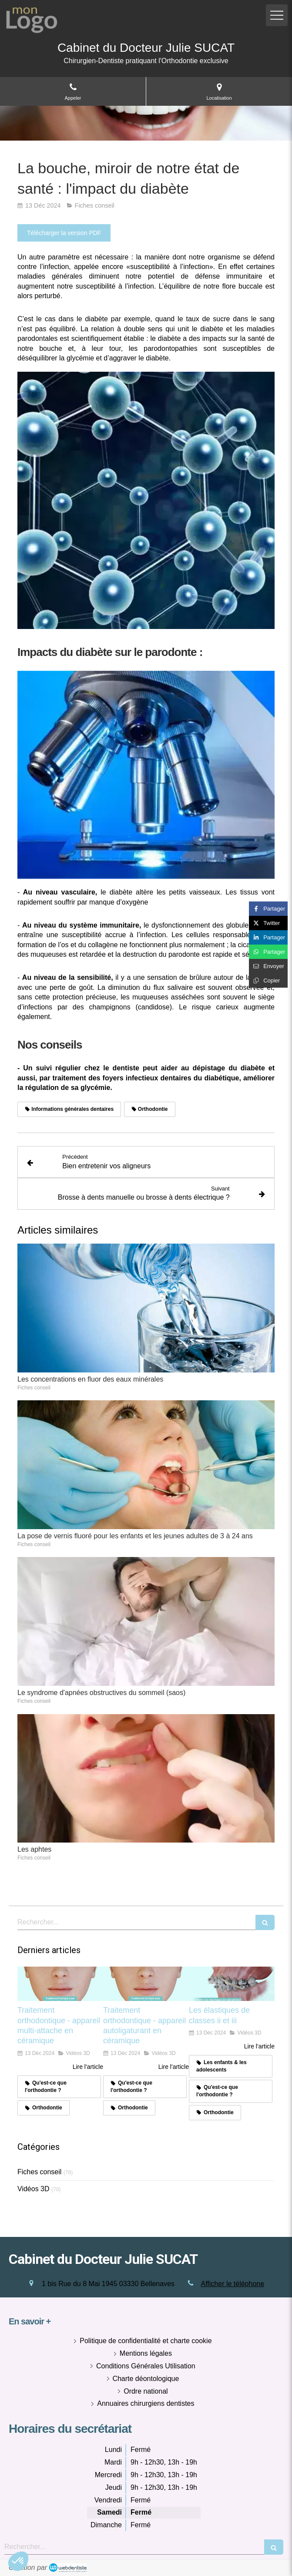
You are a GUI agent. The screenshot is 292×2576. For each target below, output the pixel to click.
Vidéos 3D (33, 2189)
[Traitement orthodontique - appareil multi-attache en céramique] (60, 1984)
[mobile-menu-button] (277, 15)
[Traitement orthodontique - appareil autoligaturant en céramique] (146, 1984)
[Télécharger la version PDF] (64, 233)
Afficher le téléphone (233, 2283)
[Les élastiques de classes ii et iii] (232, 1984)
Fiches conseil (39, 2172)
